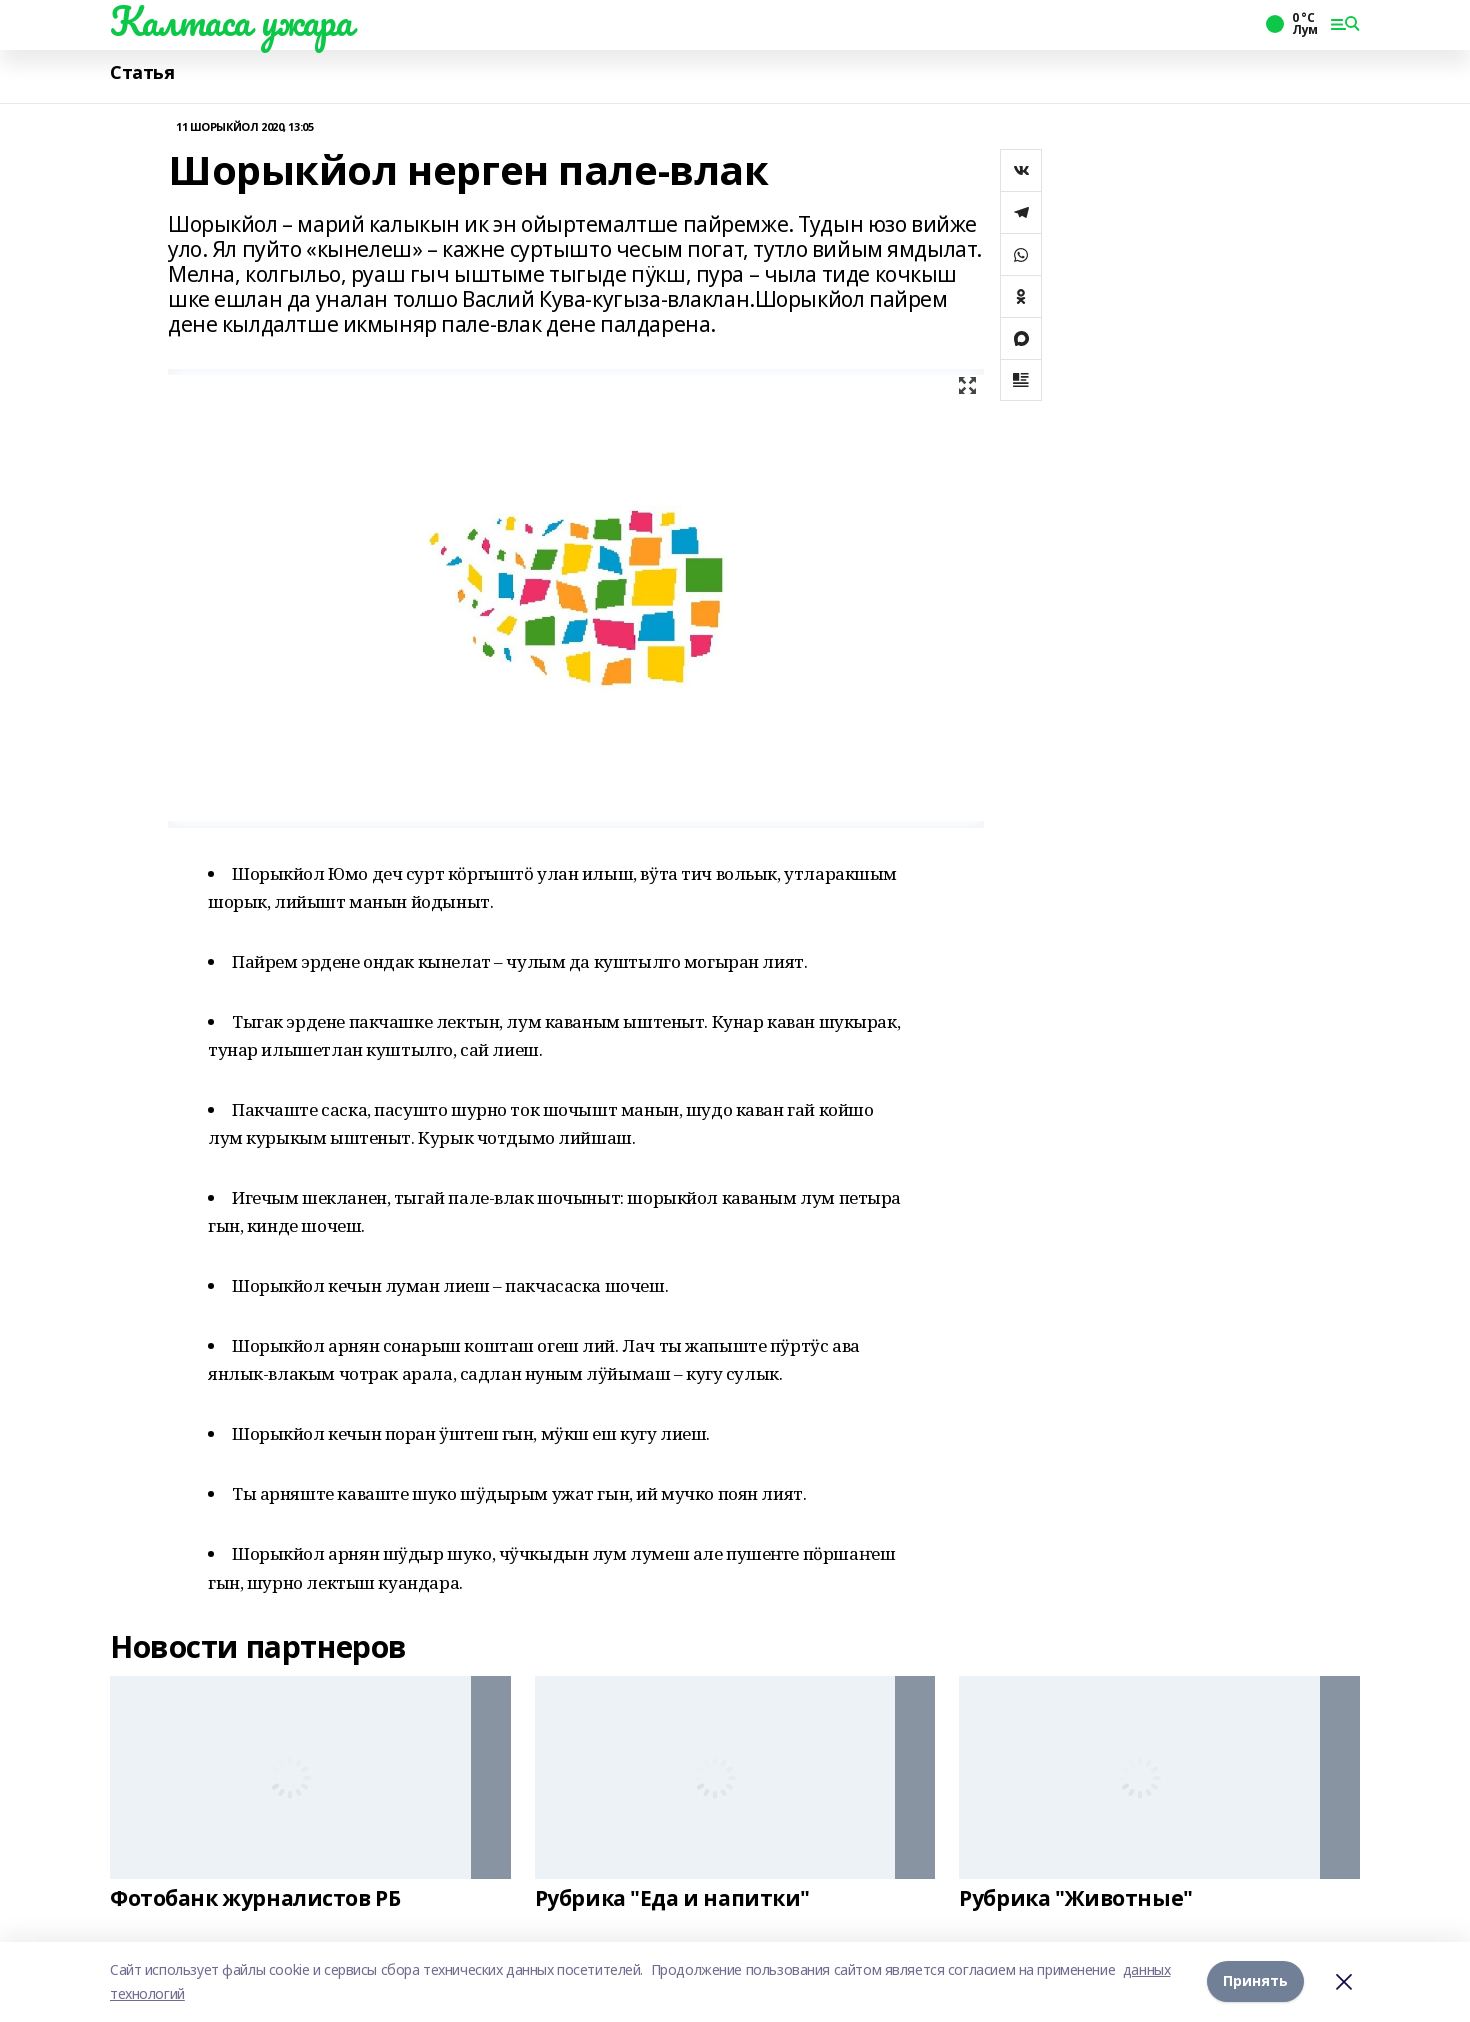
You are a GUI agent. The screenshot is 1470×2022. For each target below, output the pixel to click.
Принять (1255, 1981)
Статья (142, 72)
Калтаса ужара (231, 21)
